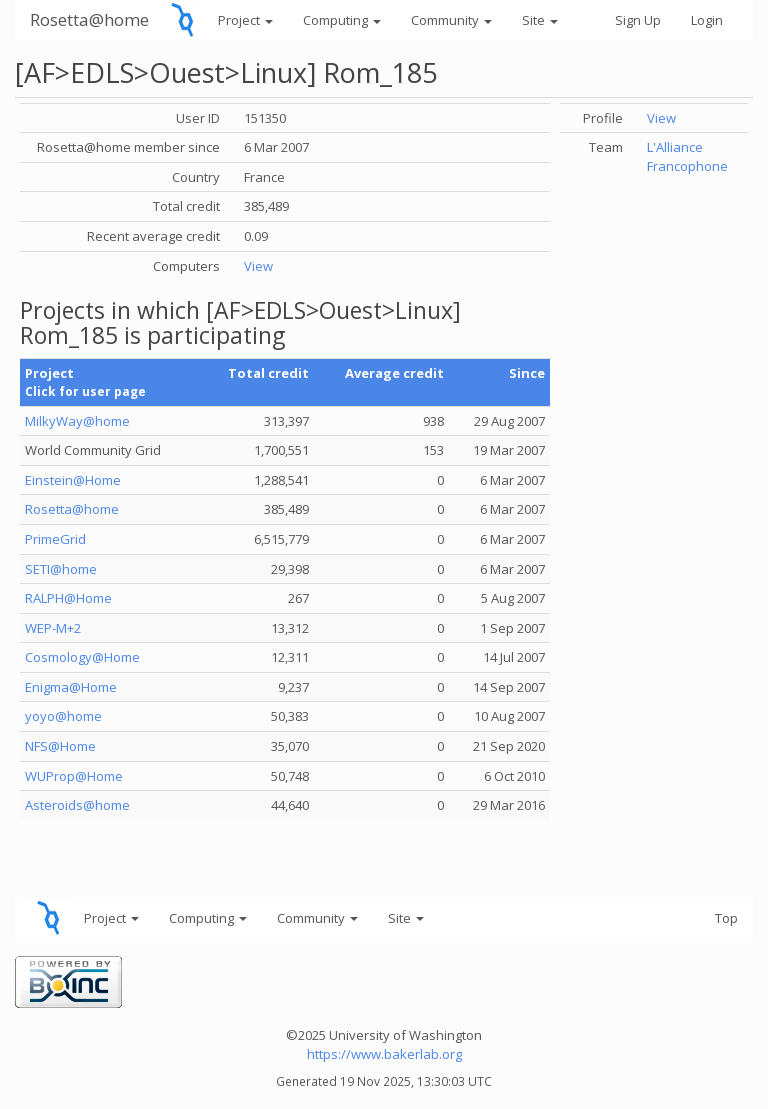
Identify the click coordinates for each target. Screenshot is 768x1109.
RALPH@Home (68, 598)
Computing (342, 20)
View (258, 266)
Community (451, 20)
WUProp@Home (74, 776)
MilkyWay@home (77, 421)
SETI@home (61, 569)
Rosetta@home (89, 19)
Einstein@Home (73, 480)
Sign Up (638, 20)
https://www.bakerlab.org (384, 1054)
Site (540, 20)
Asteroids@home (77, 805)
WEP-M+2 (53, 628)
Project (245, 20)
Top (726, 918)
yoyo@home (63, 716)
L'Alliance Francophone (687, 156)
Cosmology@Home (82, 657)
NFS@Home (60, 746)
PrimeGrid (55, 539)
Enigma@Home (71, 687)
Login (707, 20)
